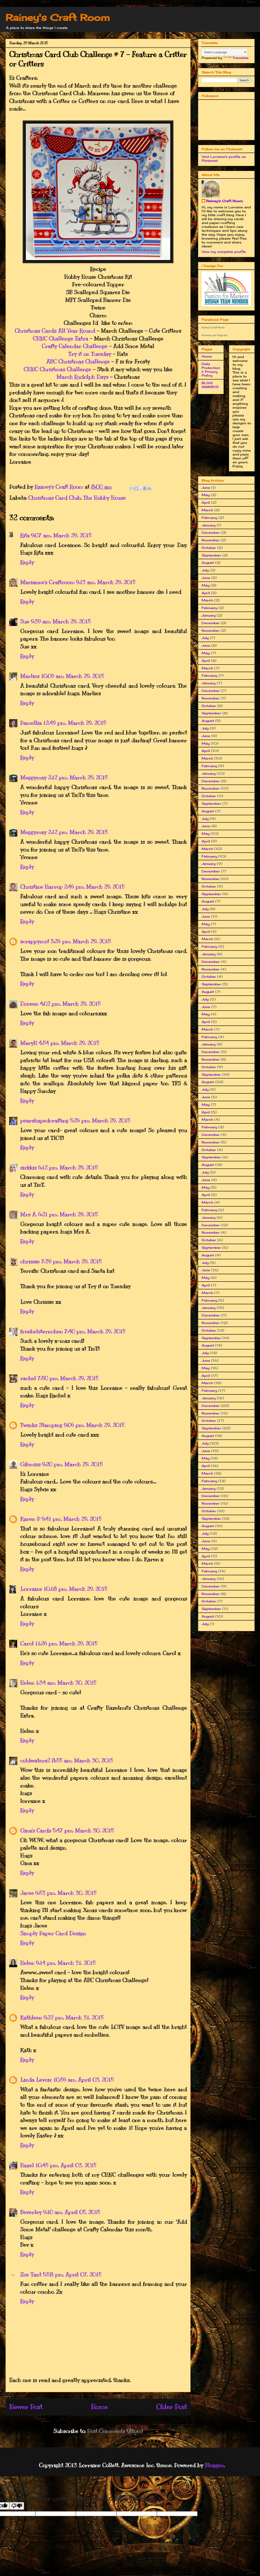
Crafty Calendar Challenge (74, 346)
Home (99, 2407)
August (208, 562)
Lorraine (31, 1588)
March (207, 510)
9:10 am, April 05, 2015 (71, 2212)
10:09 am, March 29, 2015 (72, 676)
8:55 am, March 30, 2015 (82, 1760)
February (209, 518)
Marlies (29, 676)
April (206, 502)
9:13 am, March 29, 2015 (105, 582)
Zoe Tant (30, 2274)
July (205, 570)
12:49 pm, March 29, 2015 (74, 722)
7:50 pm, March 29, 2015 (67, 1378)
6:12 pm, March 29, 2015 (68, 1167)
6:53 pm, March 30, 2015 (65, 1892)
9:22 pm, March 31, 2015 (74, 2017)
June (206, 487)
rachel (28, 1378)
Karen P (30, 1518)
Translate (236, 58)
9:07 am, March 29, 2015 (61, 535)
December (211, 532)
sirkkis (28, 1167)
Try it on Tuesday (89, 353)
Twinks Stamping (41, 1425)
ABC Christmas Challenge (78, 361)
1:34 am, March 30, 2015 (66, 1682)
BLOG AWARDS (210, 385)
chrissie (30, 1261)
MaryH (28, 1042)
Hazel (27, 2165)
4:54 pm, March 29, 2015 (68, 1042)
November (210, 540)
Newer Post (25, 2407)
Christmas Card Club (54, 497)
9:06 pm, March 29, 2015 (94, 1425)
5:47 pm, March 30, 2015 (83, 1830)
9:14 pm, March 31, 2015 (66, 1962)
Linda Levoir (36, 2079)
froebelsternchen (41, 1331)
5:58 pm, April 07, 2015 (72, 2274)
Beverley (31, 2212)
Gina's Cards (35, 1830)
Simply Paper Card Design (53, 1933)
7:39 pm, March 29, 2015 (71, 1261)
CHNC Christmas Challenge (57, 369)
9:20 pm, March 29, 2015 (72, 1464)
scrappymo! (34, 941)
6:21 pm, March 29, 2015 (68, 1214)
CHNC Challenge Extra (60, 338)
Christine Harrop (41, 886)
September (211, 555)
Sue (24, 621)
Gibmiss (30, 1464)
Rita (25, 535)
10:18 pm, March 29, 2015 (75, 1588)
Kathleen (31, 2017)
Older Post (171, 2407)
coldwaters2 (35, 1760)
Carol (27, 1643)
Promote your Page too (214, 335)
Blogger (214, 2465)
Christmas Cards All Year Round (55, 330)
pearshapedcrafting (44, 1120)
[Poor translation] (16, 2506)
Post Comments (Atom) (115, 2431)
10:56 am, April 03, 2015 (83, 2079)
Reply (27, 562)
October (209, 548)
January (209, 525)
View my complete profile (224, 252)
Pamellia (31, 722)
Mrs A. (28, 1214)
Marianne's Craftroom (47, 582)
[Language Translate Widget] (224, 52)
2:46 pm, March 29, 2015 (94, 886)
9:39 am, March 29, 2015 (61, 621)
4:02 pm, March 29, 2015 (70, 1003)
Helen (27, 1682)
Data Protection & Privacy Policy (211, 369)
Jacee (27, 1892)
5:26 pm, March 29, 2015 (100, 1120)
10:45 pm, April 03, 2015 (65, 2165)
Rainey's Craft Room (57, 17)
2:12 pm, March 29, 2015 (78, 777)
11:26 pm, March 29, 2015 (66, 1643)
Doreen (29, 1003)
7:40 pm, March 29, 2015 (94, 1331)
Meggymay (33, 777)
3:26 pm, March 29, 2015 (80, 941)
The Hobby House (104, 497)
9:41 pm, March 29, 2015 (71, 1518)
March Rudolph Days (82, 376)
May (206, 495)
